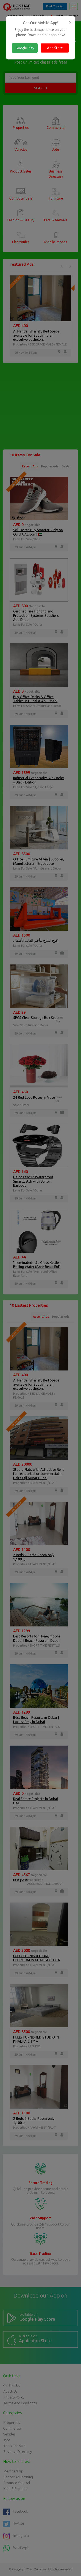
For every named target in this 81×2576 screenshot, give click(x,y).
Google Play (25, 48)
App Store (55, 48)
